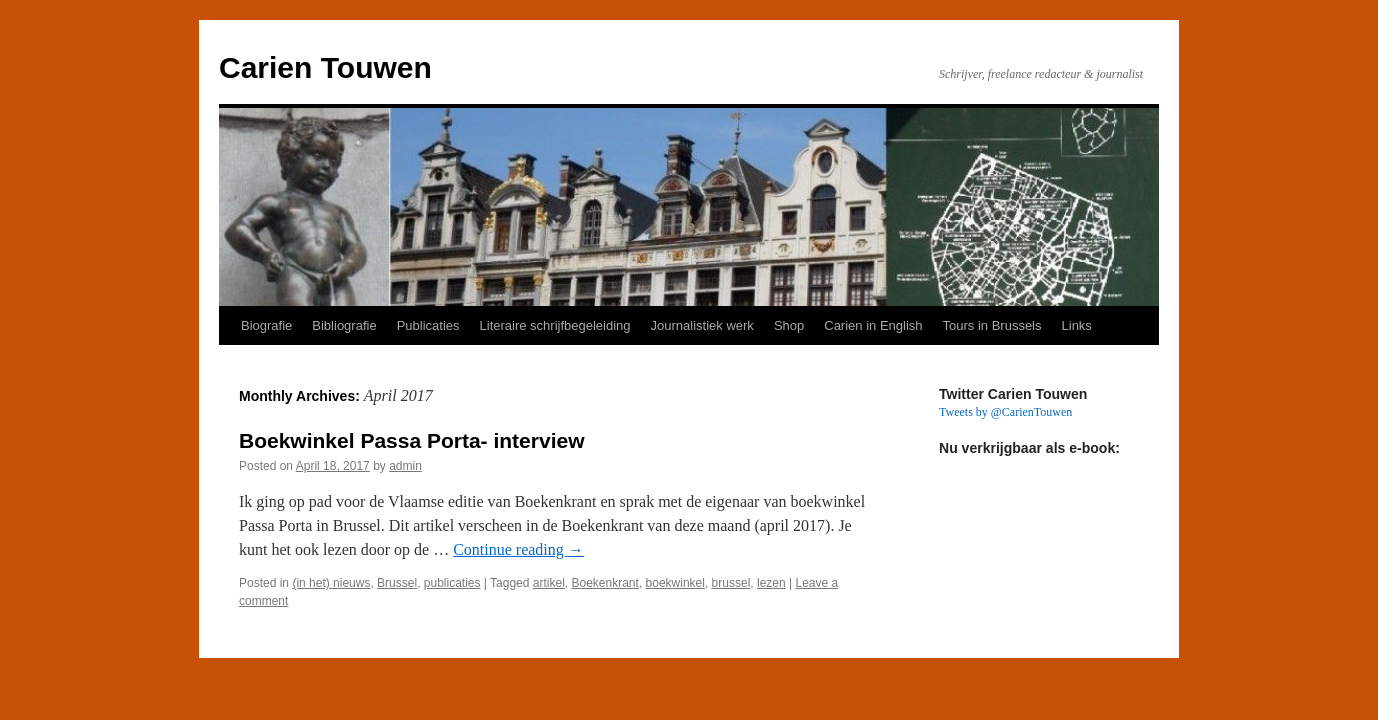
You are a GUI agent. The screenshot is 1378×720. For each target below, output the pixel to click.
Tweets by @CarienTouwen (1005, 412)
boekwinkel (675, 583)
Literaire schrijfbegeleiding (555, 325)
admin (405, 466)
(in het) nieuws (331, 583)
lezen (771, 583)
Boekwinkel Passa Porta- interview (411, 440)
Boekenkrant (605, 583)
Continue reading (518, 549)
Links (1077, 325)
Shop (789, 325)
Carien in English (873, 325)
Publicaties (428, 325)
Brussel (397, 583)
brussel (731, 583)
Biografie (266, 325)
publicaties (452, 583)
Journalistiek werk (702, 325)
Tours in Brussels (992, 325)
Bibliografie (344, 325)
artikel (549, 583)
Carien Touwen (325, 67)
